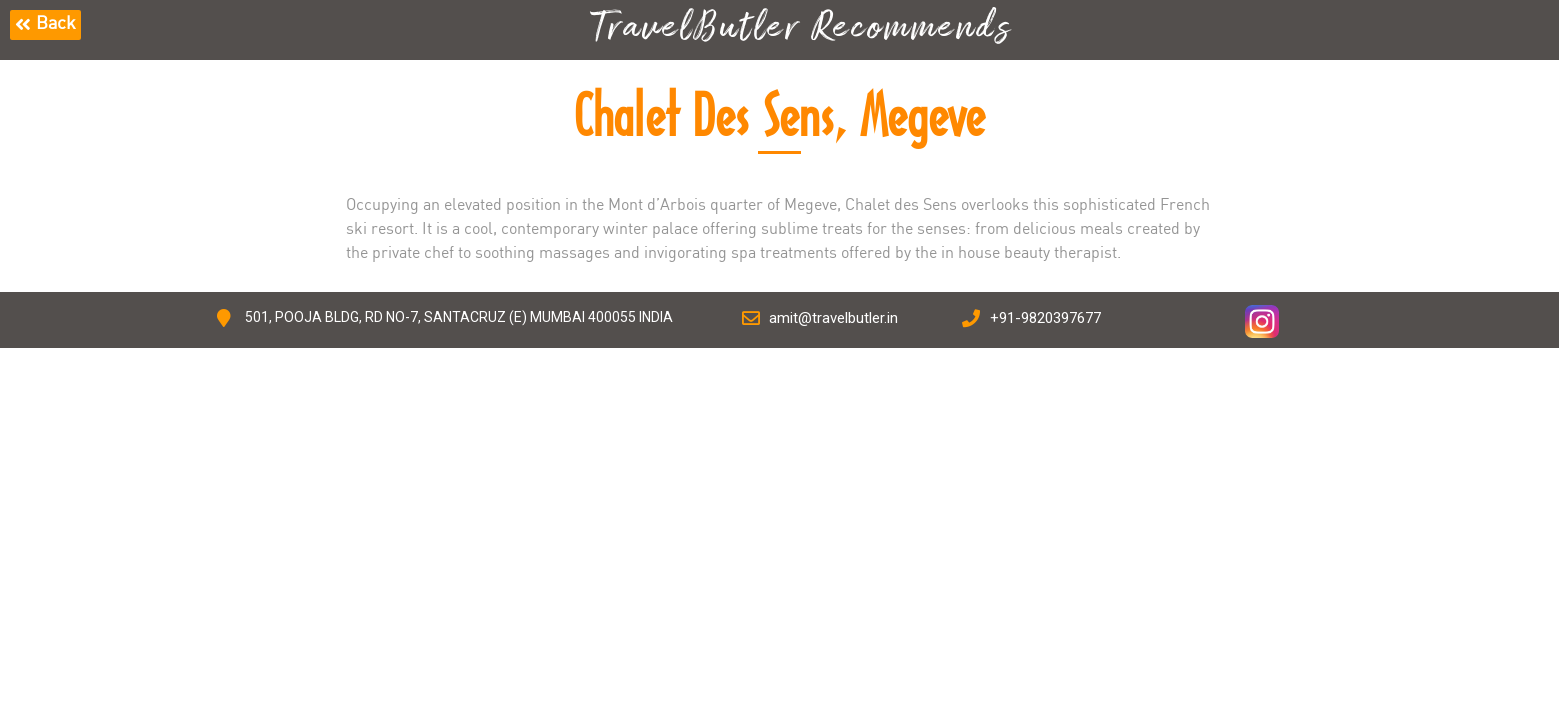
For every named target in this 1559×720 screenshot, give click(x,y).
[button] (45, 25)
